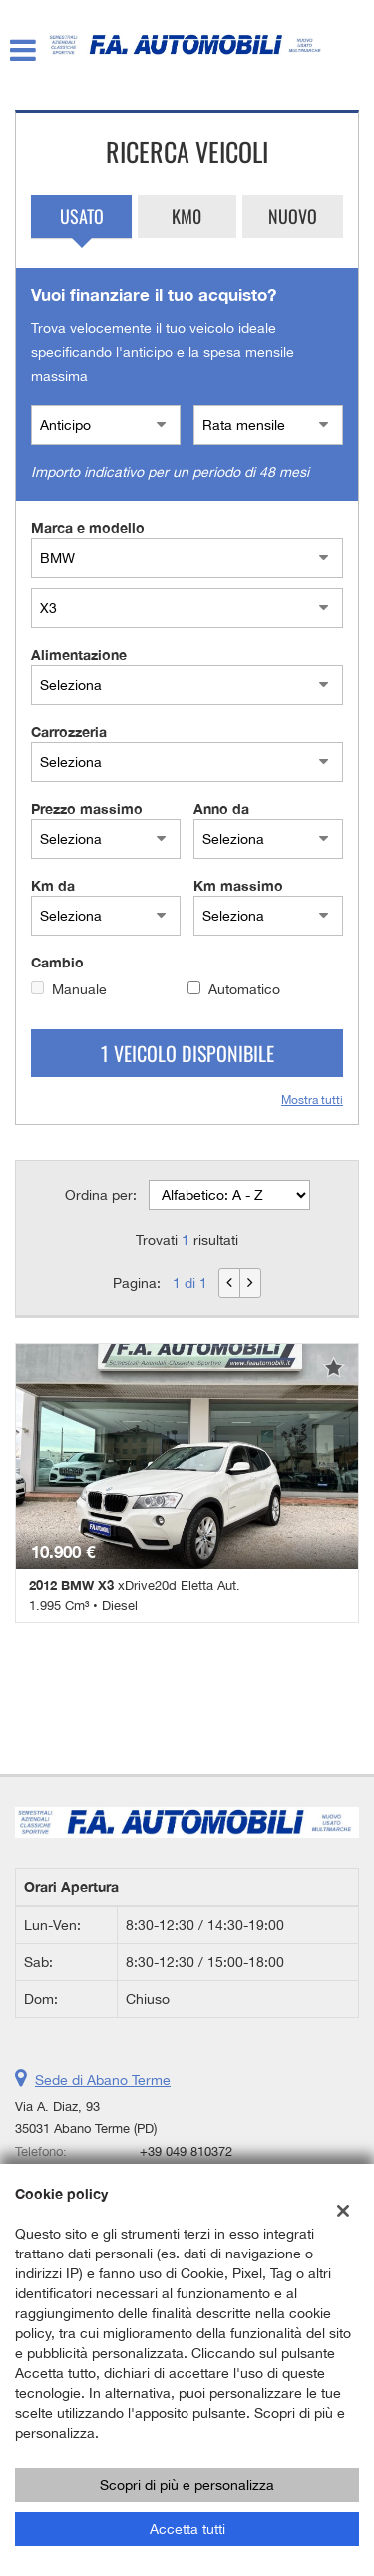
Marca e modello (88, 527)
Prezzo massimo (87, 808)
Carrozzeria (69, 731)
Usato (82, 216)
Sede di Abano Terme (103, 2080)
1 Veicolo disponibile (187, 1053)
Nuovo (292, 216)
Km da (53, 885)
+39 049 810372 (186, 2151)
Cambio (57, 962)
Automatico (244, 989)
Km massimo (238, 885)
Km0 (186, 216)
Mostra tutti (312, 1100)
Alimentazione (79, 654)
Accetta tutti (187, 2529)
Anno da (221, 808)
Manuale (79, 989)
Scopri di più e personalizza (187, 2485)
